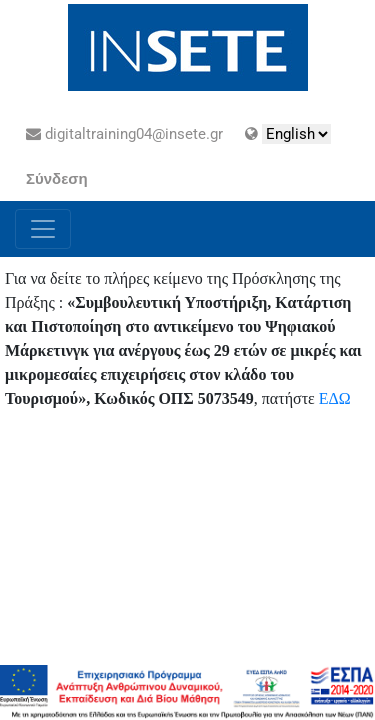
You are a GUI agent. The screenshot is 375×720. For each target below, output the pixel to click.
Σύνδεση (57, 179)
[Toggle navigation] (43, 229)
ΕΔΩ (335, 398)
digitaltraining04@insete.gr (124, 134)
